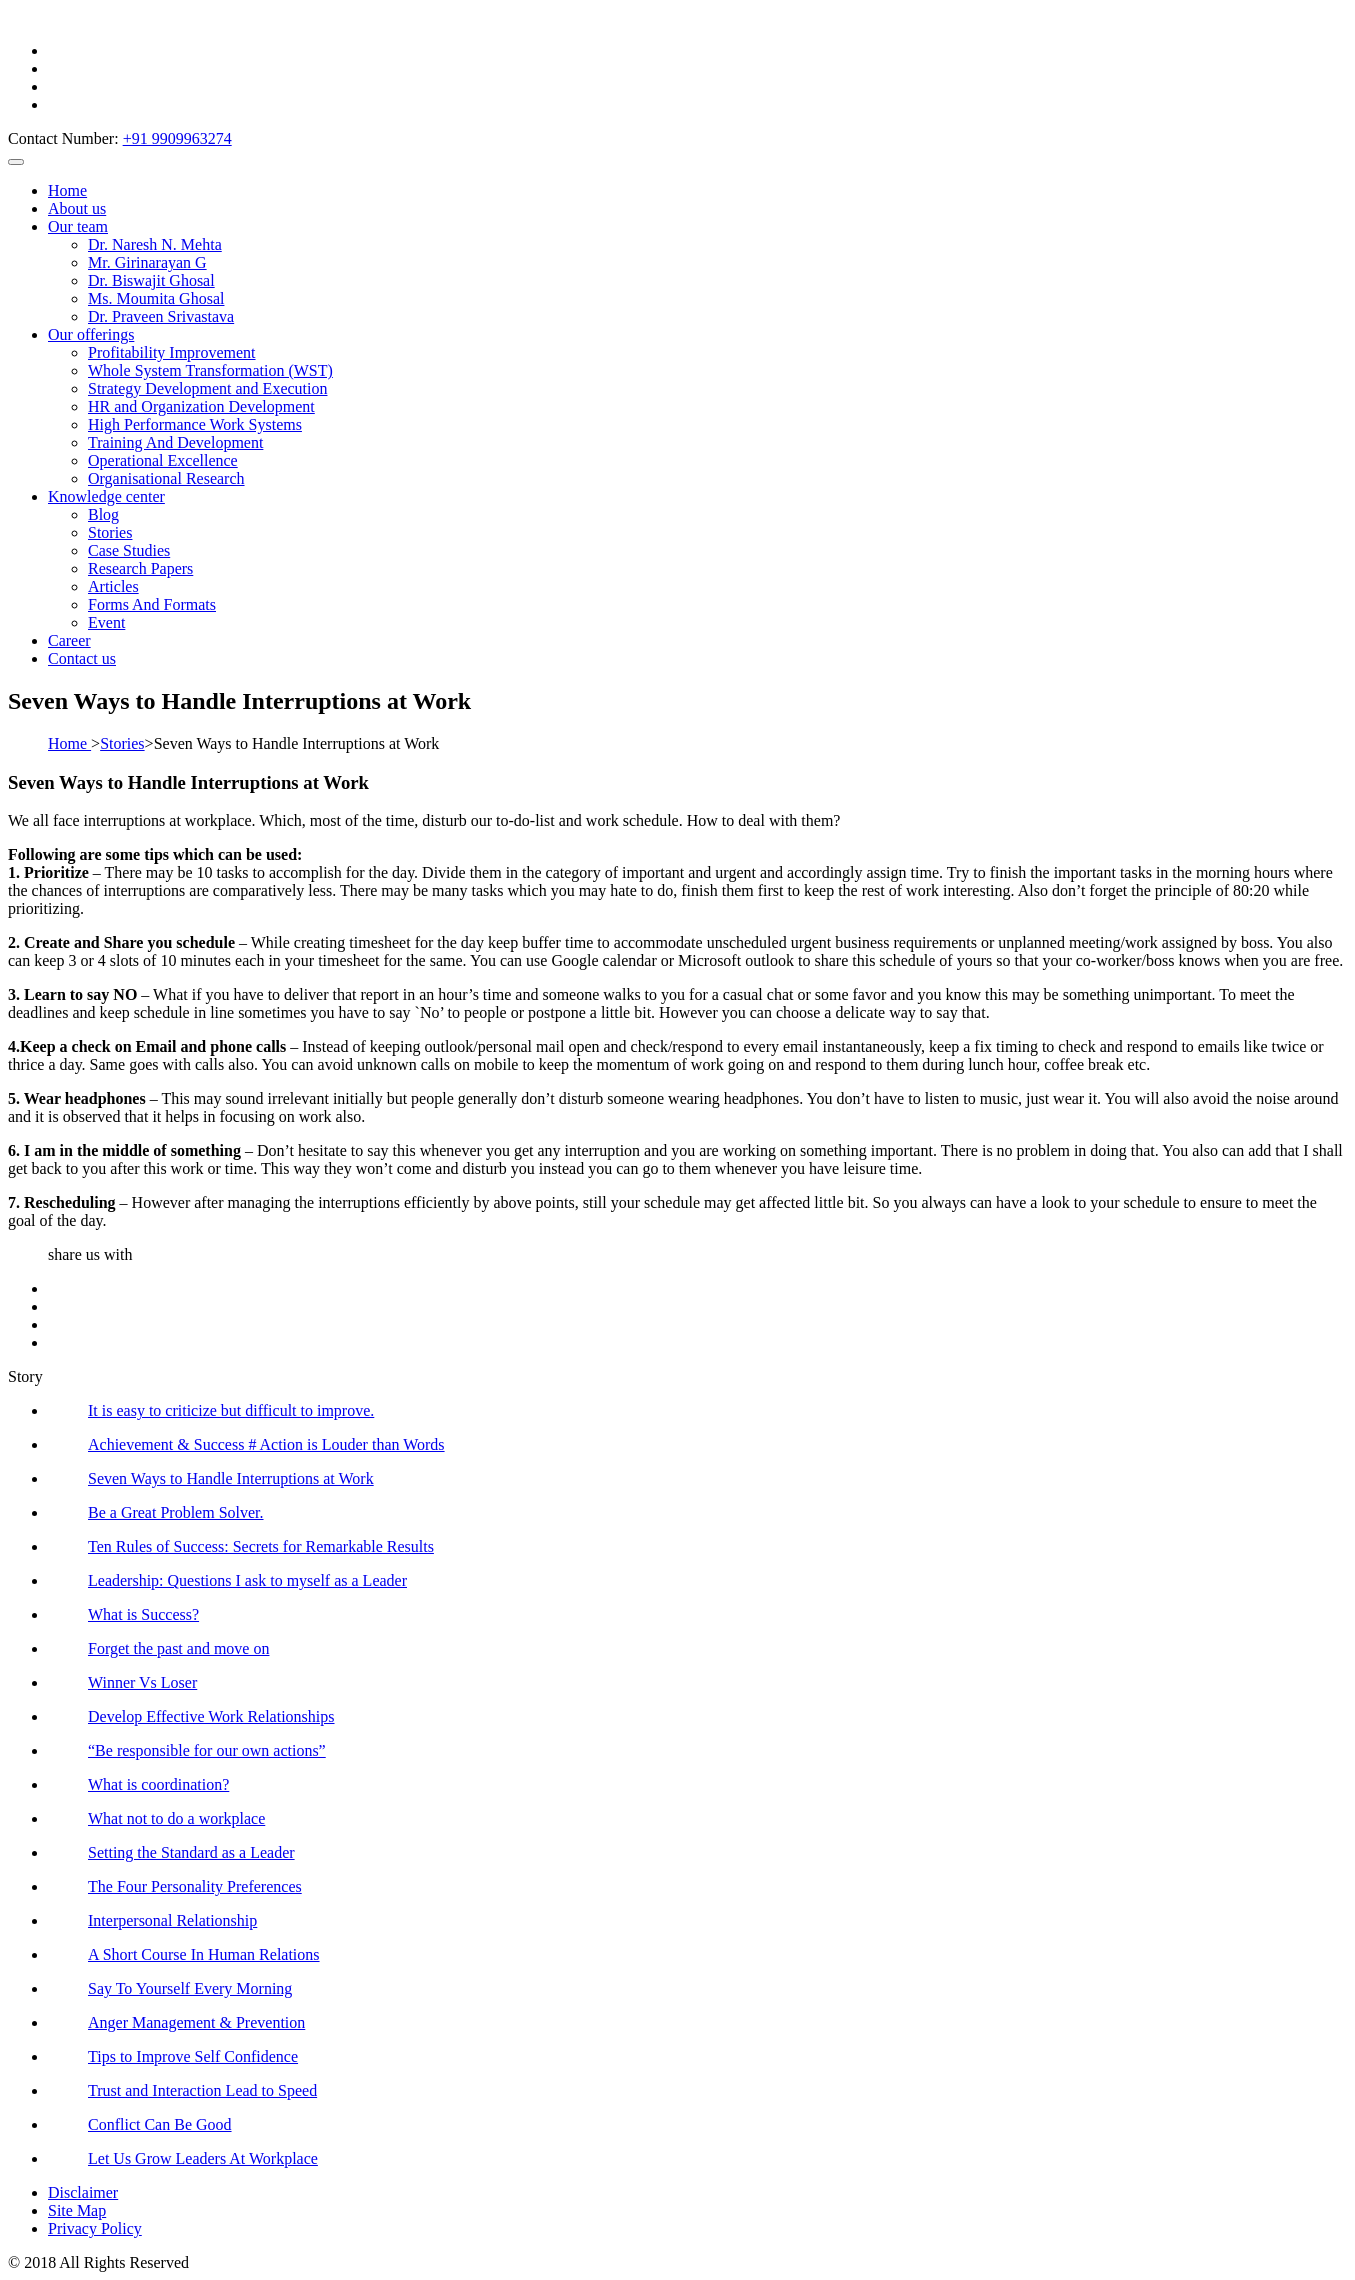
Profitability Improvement (172, 352)
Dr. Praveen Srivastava (161, 316)
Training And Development (175, 442)
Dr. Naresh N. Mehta (155, 244)
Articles (113, 586)
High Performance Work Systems (195, 424)
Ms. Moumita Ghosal (156, 298)
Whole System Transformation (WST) (210, 370)
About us (77, 208)
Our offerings (91, 334)
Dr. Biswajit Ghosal (151, 280)
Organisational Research (166, 478)
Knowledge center (106, 496)
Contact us (82, 658)
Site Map (77, 2210)
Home (67, 190)
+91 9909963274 (177, 138)
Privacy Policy (95, 2228)
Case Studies (129, 550)
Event (106, 622)
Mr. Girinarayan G (147, 262)
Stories (110, 532)
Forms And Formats (152, 604)
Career (69, 640)
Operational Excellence (163, 460)
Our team (78, 226)
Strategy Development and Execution (207, 388)
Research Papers (140, 568)
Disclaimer (83, 2192)
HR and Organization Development (201, 406)
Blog (103, 514)
